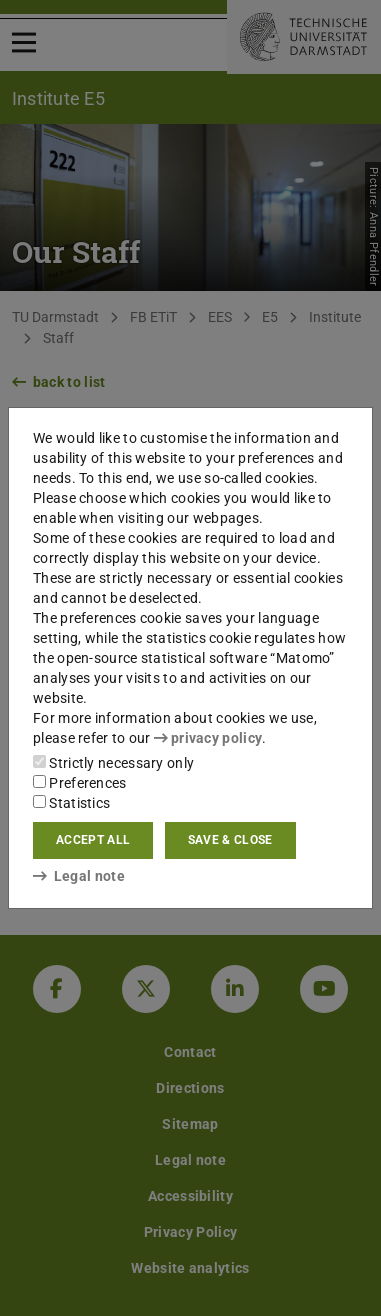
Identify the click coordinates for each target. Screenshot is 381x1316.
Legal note (79, 876)
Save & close (230, 840)
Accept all (93, 840)
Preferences (80, 783)
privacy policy (208, 738)
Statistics (71, 803)
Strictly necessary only (113, 763)
